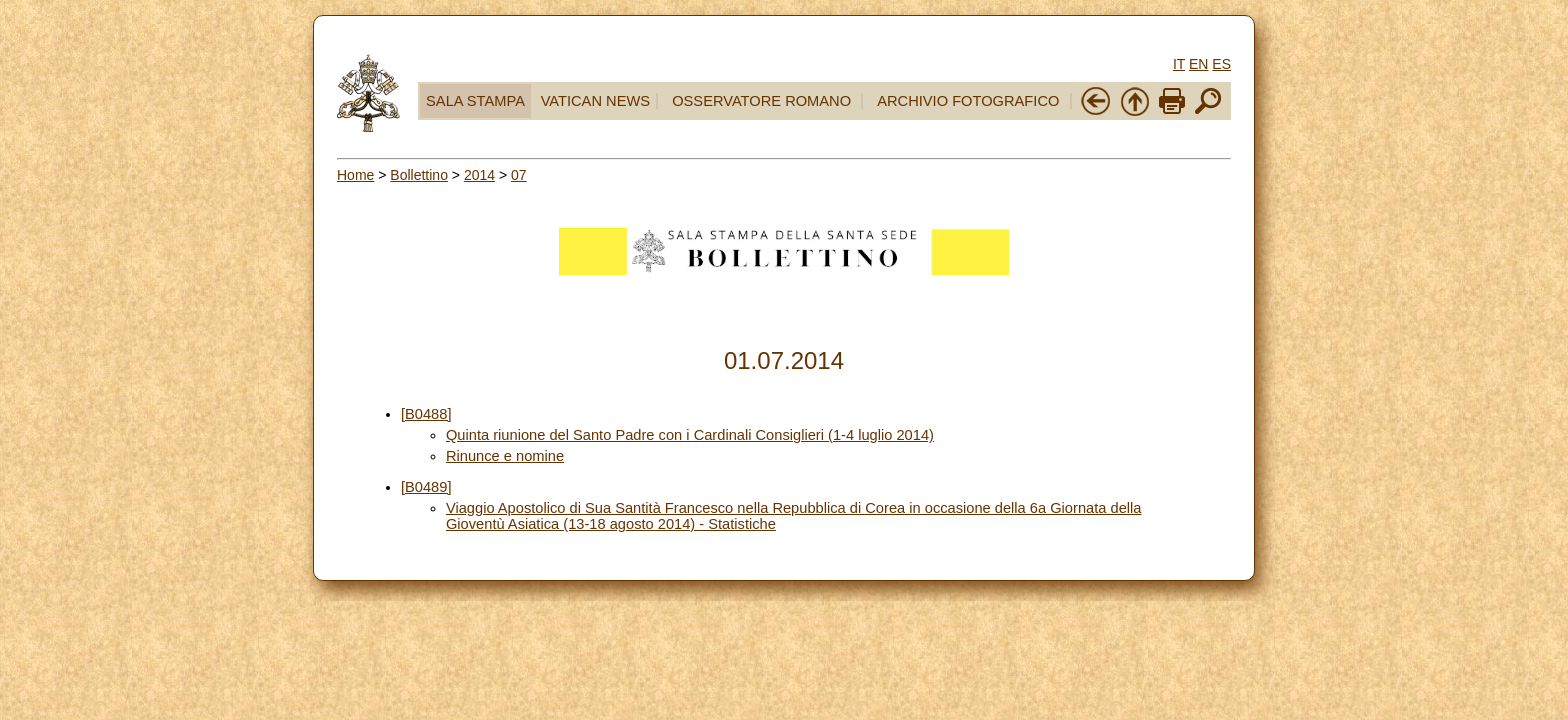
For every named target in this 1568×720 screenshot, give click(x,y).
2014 (479, 175)
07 (519, 175)
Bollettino (419, 175)
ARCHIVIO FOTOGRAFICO (968, 101)
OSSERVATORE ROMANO (761, 101)
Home (355, 175)
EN (1198, 64)
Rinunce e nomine (505, 456)
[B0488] (426, 414)
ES (1221, 64)
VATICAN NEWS (595, 101)
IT (1179, 64)
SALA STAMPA (475, 101)
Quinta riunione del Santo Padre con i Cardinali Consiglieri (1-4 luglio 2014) (690, 435)
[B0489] (426, 487)
